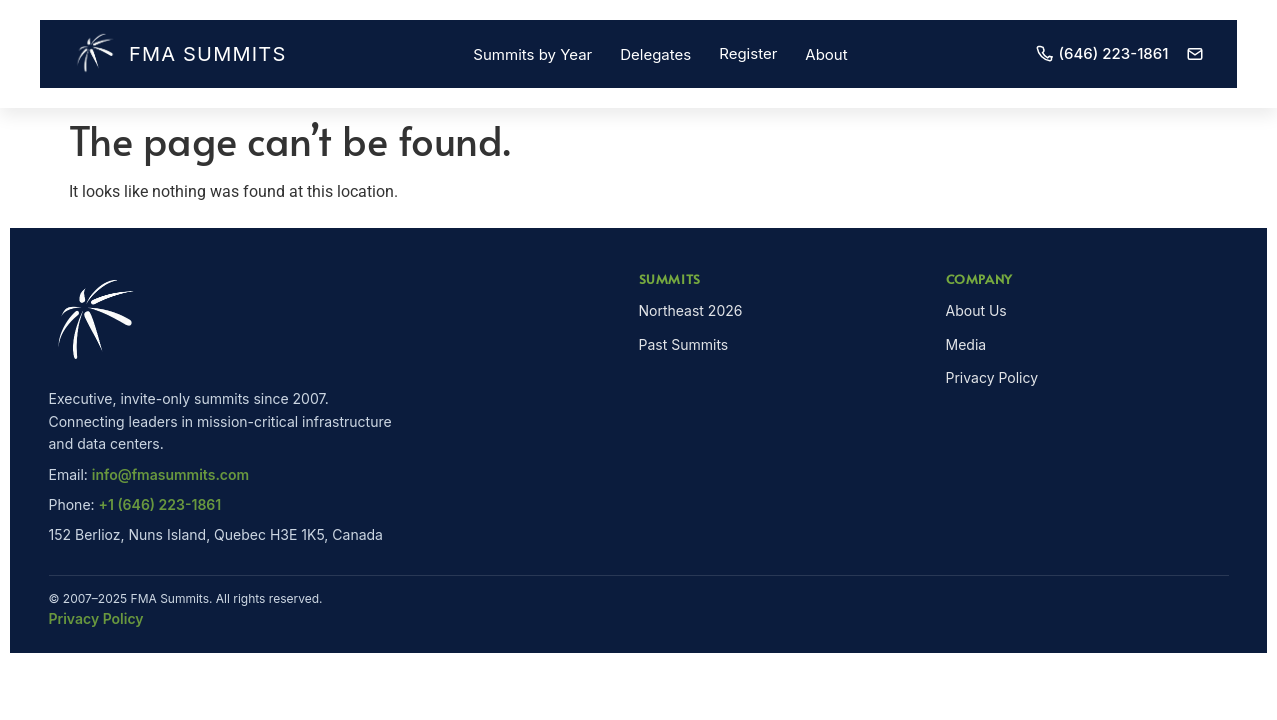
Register (748, 53)
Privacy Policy (992, 377)
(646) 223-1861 (1102, 53)
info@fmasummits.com (170, 474)
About (826, 54)
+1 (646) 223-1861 (160, 504)
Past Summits (684, 344)
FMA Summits (180, 54)
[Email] (1195, 54)
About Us (976, 310)
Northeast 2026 (691, 310)
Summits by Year (532, 54)
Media (966, 344)
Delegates (655, 54)
